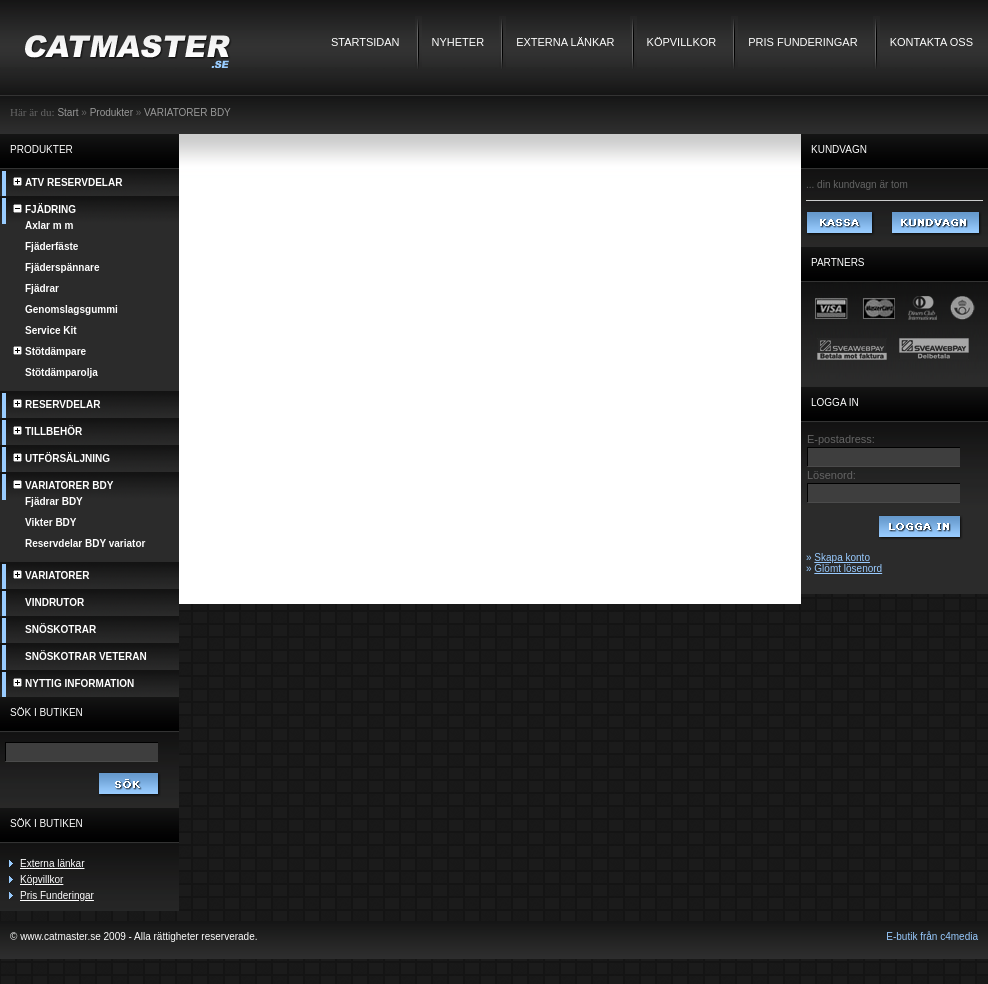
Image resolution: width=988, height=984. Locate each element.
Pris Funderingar (802, 42)
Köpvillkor (682, 42)
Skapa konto (842, 557)
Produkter (111, 112)
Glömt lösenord (848, 568)
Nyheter (458, 42)
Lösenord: (831, 475)
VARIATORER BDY (187, 112)
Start (67, 112)
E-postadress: (841, 439)
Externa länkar (565, 42)
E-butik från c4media (932, 936)
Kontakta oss (931, 42)
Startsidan (365, 42)
